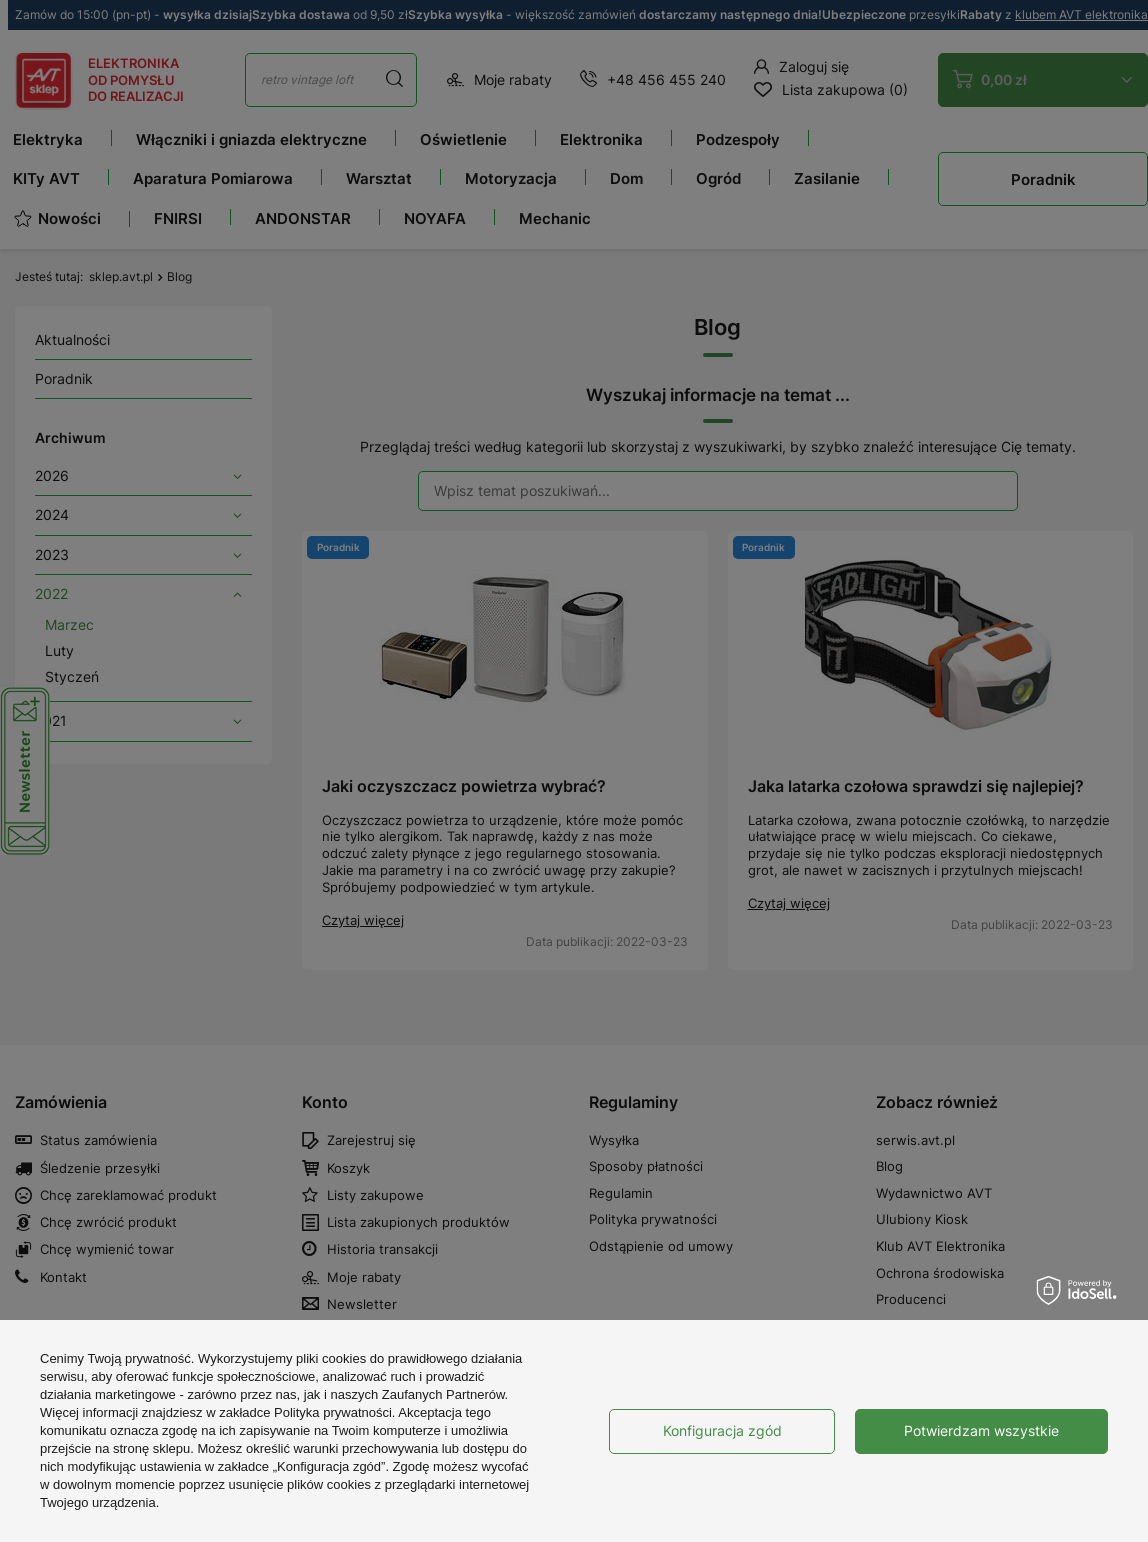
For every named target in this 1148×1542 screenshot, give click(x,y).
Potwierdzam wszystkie (981, 1430)
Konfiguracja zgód (722, 1430)
